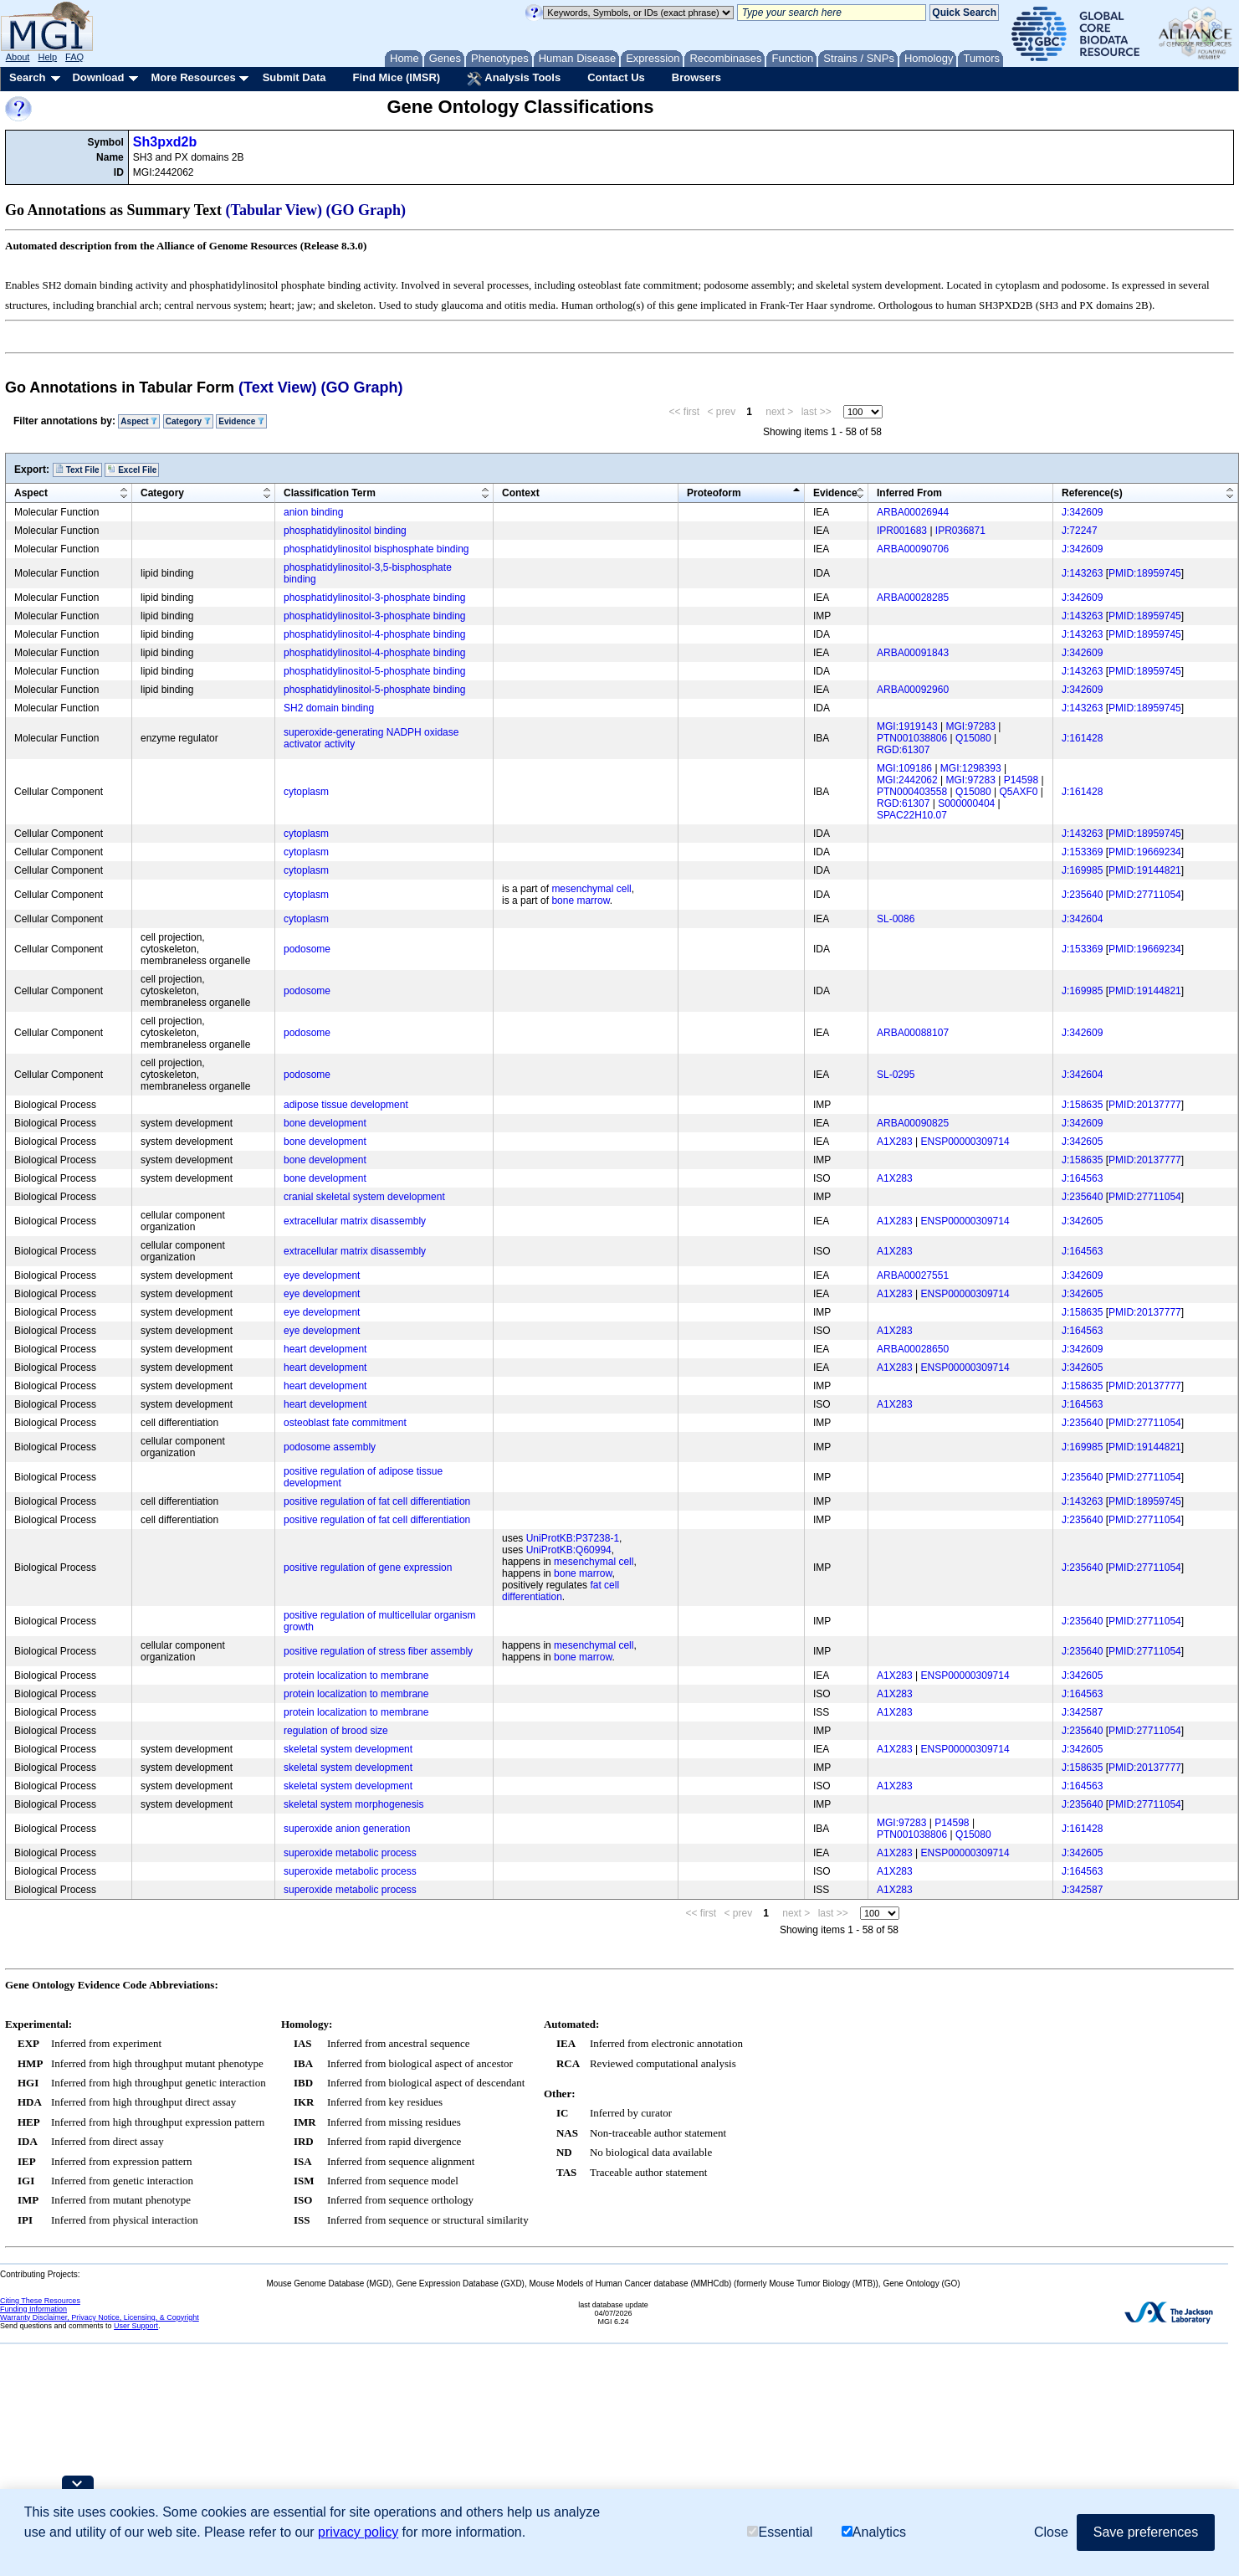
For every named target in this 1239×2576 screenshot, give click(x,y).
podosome (307, 949)
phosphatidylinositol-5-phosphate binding (375, 671)
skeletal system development (348, 1749)
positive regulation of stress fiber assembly (378, 1651)
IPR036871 (960, 530)
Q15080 (973, 738)
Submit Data (294, 77)
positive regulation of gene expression (368, 1567)
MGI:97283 (971, 726)
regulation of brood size (336, 1731)
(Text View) (277, 387)
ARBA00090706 (913, 549)
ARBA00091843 (913, 653)
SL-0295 (895, 1074)
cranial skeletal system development (364, 1197)
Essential (779, 2532)
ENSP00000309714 (965, 1141)
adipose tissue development (346, 1105)
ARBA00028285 (913, 597)
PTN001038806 (912, 738)
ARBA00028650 (913, 1349)
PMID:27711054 (1144, 895)
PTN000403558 (912, 792)
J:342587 (1082, 1712)
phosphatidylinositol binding (345, 530)
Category (188, 421)
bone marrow (580, 900)
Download (98, 77)
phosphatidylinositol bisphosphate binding (376, 549)
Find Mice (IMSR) (396, 77)
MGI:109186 (904, 768)
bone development (325, 1123)
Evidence (241, 421)
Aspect (138, 421)
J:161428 (1082, 738)
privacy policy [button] (358, 2532)
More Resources (193, 77)
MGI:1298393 (970, 768)
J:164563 (1082, 1178)
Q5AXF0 (1018, 792)
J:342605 (1082, 1141)
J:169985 (1082, 870)
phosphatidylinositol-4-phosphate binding (375, 634)
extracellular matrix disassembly (355, 1221)
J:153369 (1082, 852)
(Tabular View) (274, 210)
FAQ (74, 57)
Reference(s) (1092, 493)
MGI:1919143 (907, 726)
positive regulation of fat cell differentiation (377, 1501)
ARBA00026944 (913, 512)
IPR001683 (902, 530)
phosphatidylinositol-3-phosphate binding (375, 597)
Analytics (874, 2532)
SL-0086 (895, 919)
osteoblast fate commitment (345, 1423)
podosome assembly (330, 1447)
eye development (322, 1275)
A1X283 (895, 1141)
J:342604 (1082, 919)
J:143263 (1082, 573)
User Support (136, 2326)
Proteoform (714, 493)
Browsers (696, 77)
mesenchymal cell (591, 889)
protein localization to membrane (356, 1675)
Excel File (131, 469)
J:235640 (1082, 895)
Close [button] (1051, 2532)
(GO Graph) (366, 210)
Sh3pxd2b (165, 142)
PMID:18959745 (1144, 573)
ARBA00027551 (913, 1275)
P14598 (1021, 780)
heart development (325, 1349)
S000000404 (966, 803)
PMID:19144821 (1144, 870)
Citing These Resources (40, 2300)
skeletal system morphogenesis (353, 1804)
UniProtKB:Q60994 (569, 1550)
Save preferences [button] (1145, 2532)
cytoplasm (306, 792)
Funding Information (33, 2309)
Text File (77, 469)
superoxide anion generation (347, 1829)
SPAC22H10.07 (912, 815)
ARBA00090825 (913, 1123)
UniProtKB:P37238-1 (572, 1538)
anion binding (313, 512)
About (18, 57)
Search (27, 77)
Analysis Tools (514, 78)
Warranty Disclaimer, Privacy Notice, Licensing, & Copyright (99, 2317)
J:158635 (1082, 1105)
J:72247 (1080, 530)
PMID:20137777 (1144, 1105)
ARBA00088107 (913, 1033)
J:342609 (1082, 512)
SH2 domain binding (329, 708)
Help (47, 57)
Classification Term (330, 493)
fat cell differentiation (560, 1591)
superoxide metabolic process (350, 1853)
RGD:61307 (903, 750)
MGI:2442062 (907, 780)
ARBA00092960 (913, 689)
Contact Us (616, 77)
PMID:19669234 (1144, 852)
